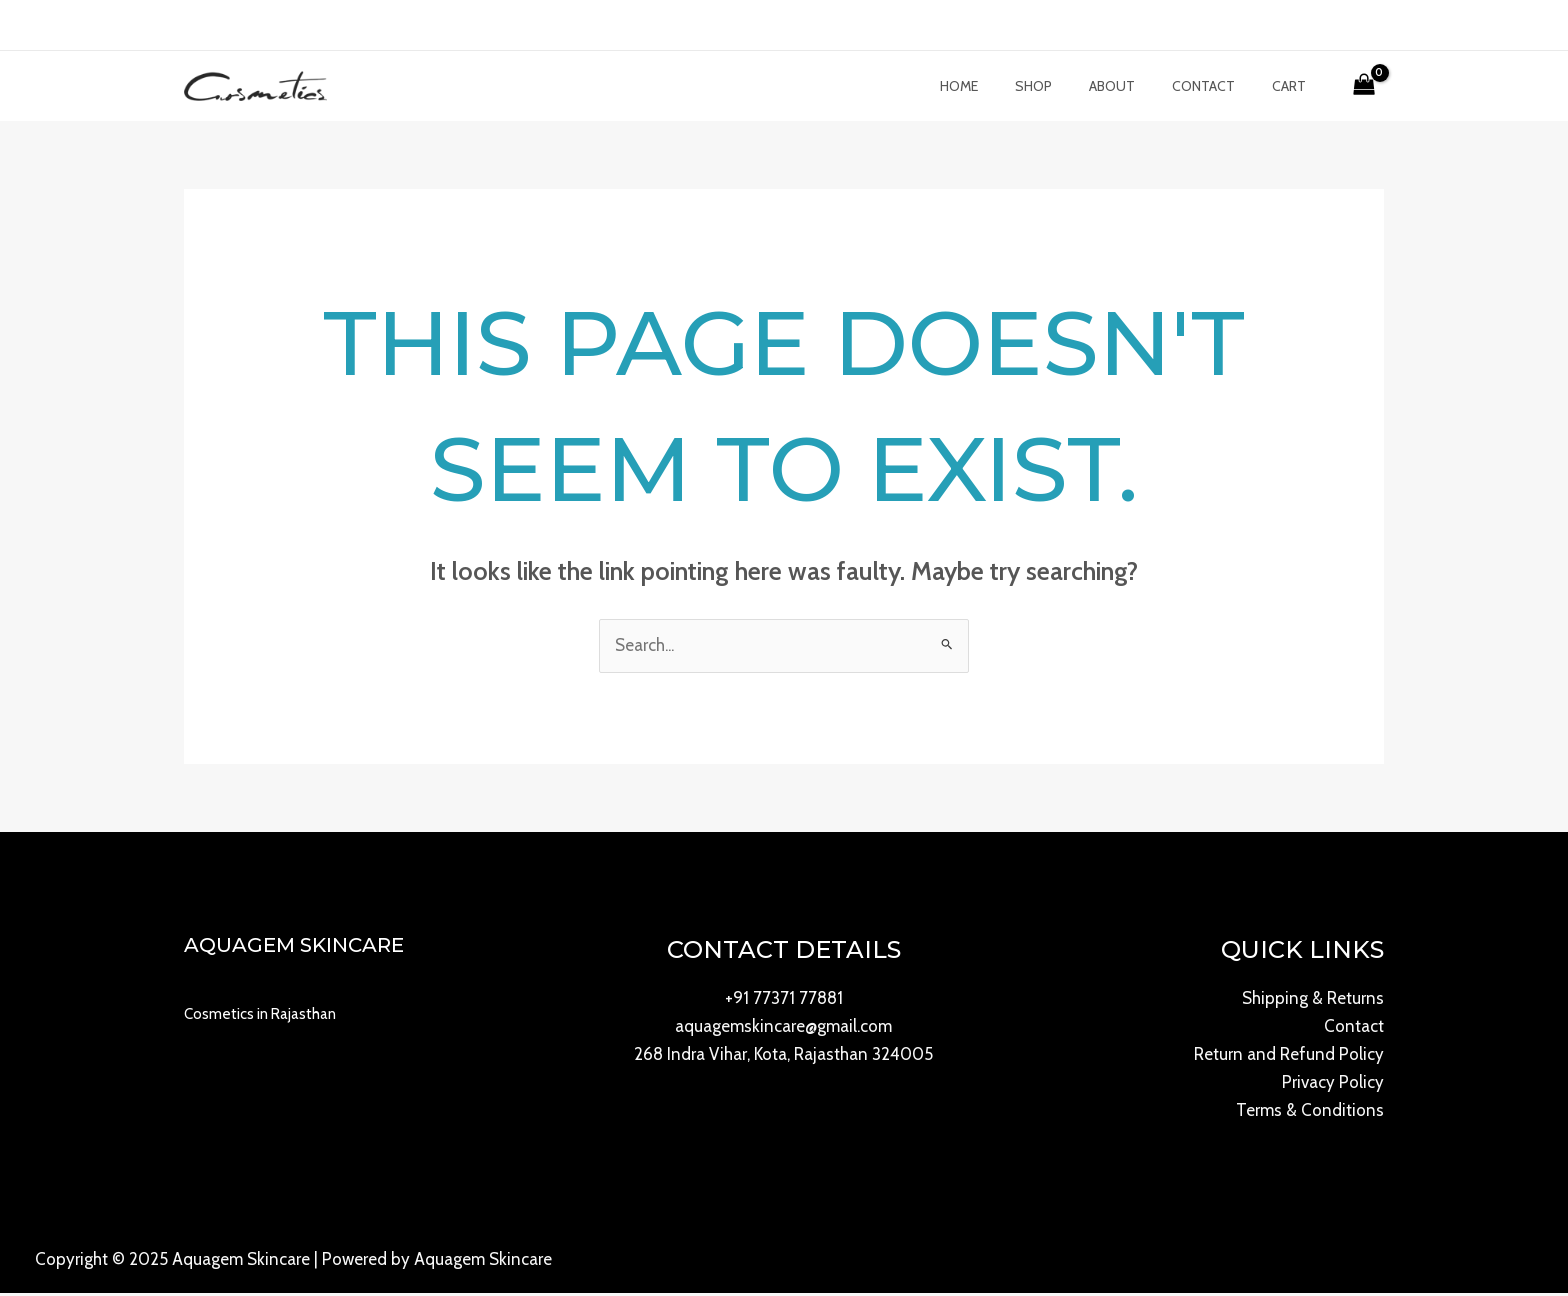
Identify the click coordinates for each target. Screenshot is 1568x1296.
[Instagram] (253, 27)
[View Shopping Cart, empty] (1364, 88)
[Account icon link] (1334, 24)
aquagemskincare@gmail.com (783, 1030)
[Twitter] (223, 27)
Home (999, 88)
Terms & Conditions (1310, 1114)
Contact (1216, 88)
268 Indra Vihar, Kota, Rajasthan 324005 (783, 1058)
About (1134, 88)
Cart (1293, 88)
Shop (1064, 88)
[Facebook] (193, 27)
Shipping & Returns (1313, 1002)
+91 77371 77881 (784, 1002)
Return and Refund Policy (1289, 1058)
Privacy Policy (1333, 1086)
